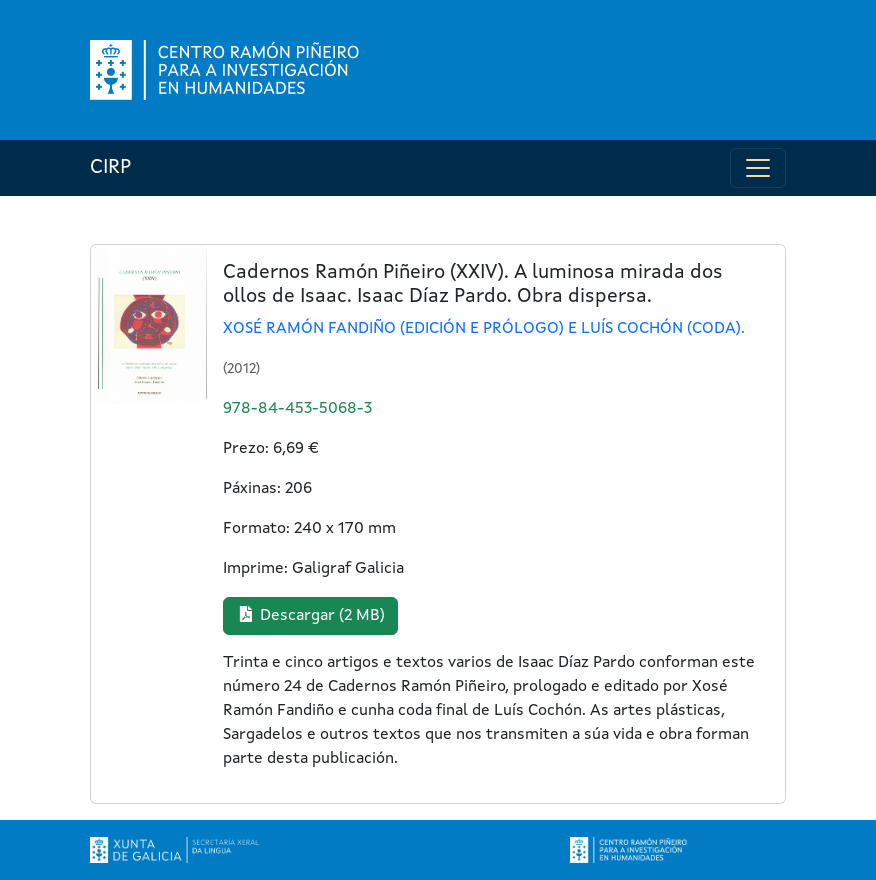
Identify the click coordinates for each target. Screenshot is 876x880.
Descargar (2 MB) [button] (310, 615)
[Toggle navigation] (758, 168)
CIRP (110, 168)
